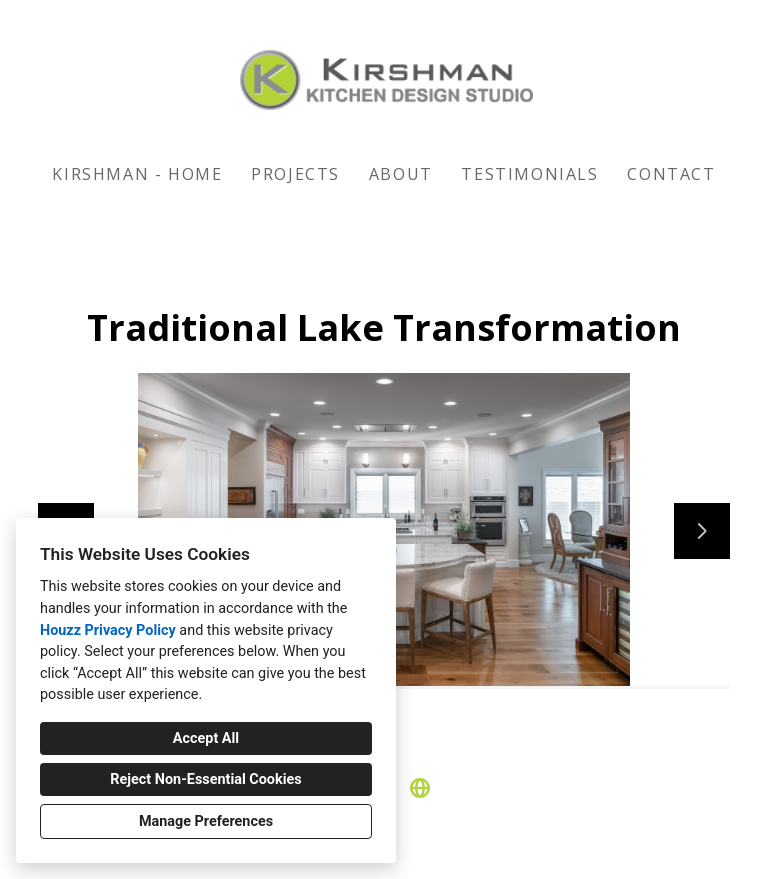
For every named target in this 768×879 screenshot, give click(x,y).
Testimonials (529, 174)
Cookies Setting (429, 848)
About (401, 174)
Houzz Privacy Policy (108, 630)
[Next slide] (702, 531)
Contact (671, 174)
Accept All (206, 738)
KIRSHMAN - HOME (137, 174)
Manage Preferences (206, 821)
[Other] (420, 788)
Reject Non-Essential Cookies (205, 779)
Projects (295, 174)
